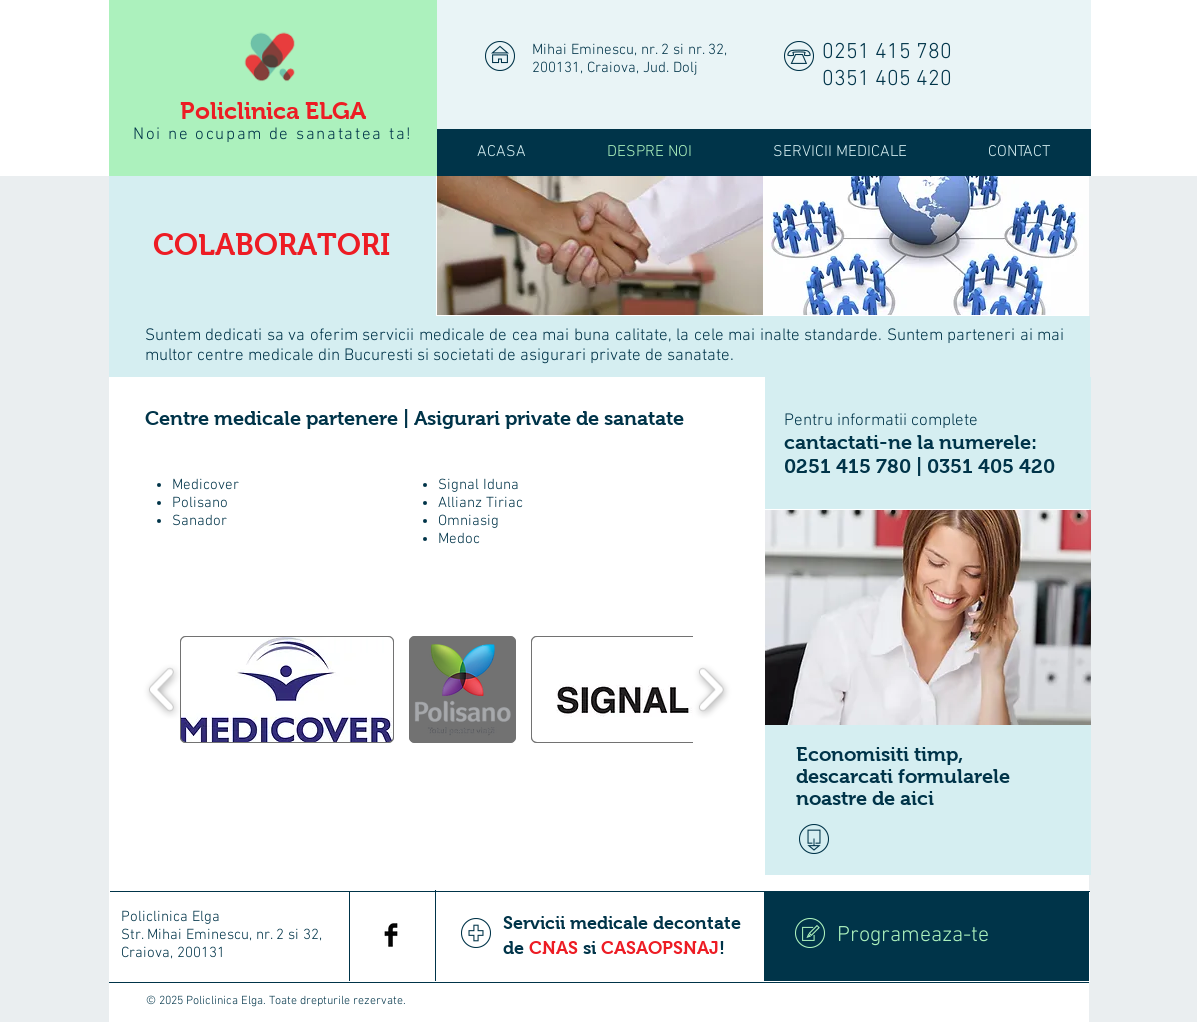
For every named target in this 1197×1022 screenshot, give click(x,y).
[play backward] (162, 689)
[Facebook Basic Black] (391, 935)
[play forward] (710, 689)
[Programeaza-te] (926, 936)
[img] (600, 245)
